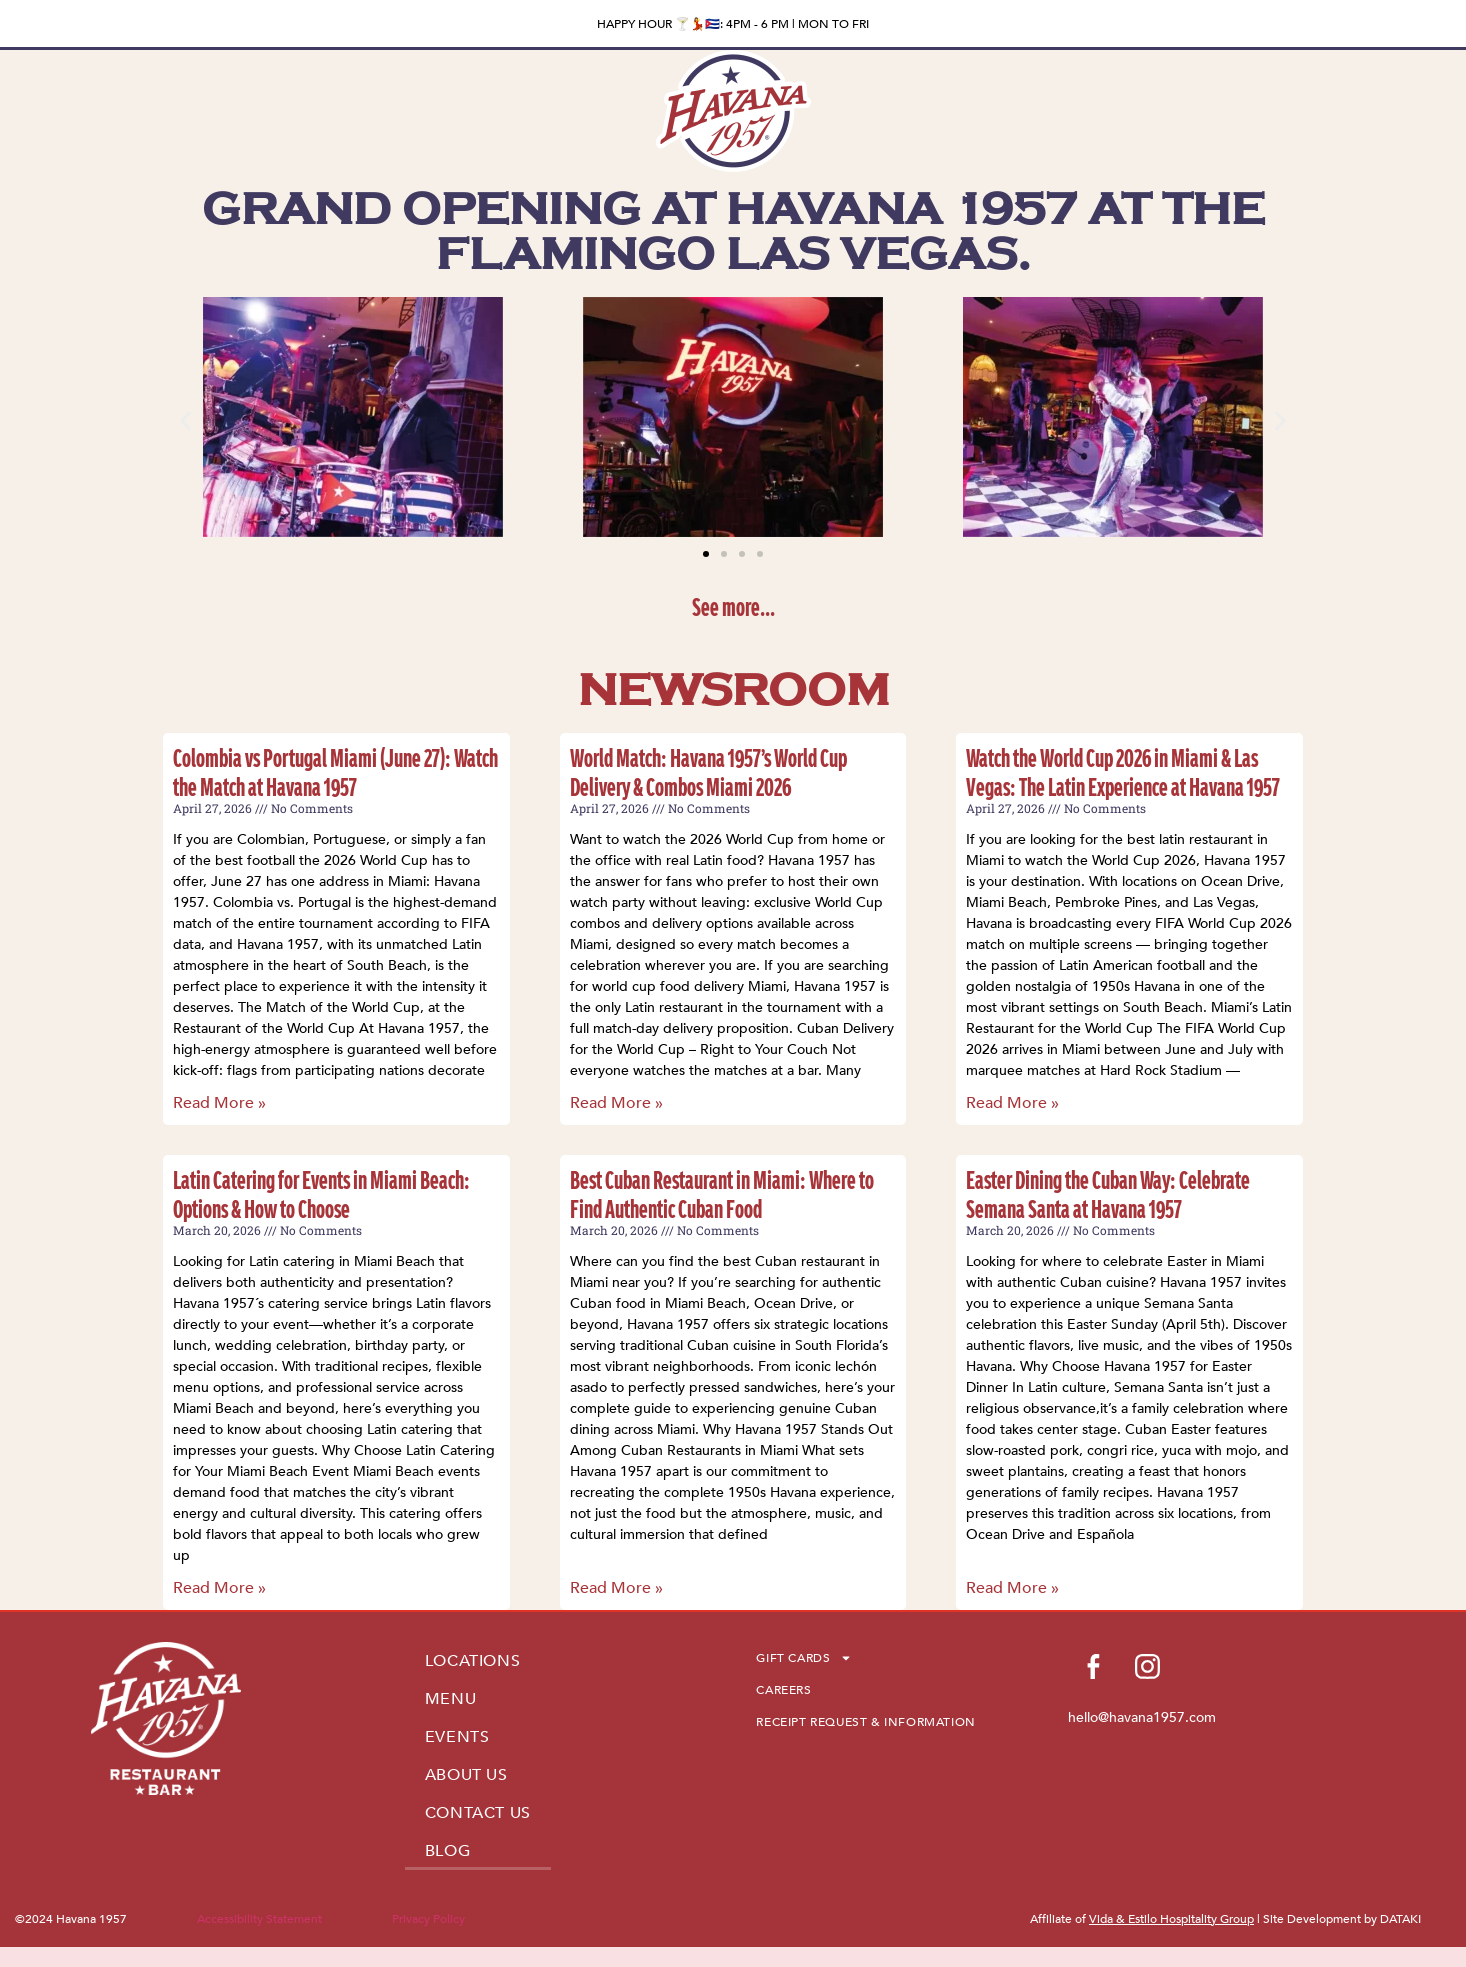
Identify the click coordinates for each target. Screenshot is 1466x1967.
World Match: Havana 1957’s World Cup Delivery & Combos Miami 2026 (708, 771)
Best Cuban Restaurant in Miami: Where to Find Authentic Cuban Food (722, 1193)
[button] (185, 420)
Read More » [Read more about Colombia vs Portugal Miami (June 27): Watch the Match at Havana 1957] (219, 1103)
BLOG (447, 1851)
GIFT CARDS (804, 1658)
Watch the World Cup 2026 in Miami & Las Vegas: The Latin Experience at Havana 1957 (1123, 771)
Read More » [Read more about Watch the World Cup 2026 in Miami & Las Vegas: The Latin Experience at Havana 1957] (1012, 1103)
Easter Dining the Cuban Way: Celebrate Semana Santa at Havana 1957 (1108, 1193)
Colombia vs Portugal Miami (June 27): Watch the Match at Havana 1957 (335, 771)
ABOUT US (466, 1775)
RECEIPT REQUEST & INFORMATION (865, 1722)
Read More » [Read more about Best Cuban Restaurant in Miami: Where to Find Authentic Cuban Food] (616, 1588)
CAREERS (783, 1690)
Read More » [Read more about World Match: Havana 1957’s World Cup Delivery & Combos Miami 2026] (616, 1103)
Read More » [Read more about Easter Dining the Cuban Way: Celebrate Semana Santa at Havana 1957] (1012, 1588)
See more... (733, 606)
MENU (450, 1699)
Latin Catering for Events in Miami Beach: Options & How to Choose (321, 1193)
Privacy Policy (428, 1919)
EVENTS (457, 1737)
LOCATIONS (472, 1661)
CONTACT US (478, 1813)
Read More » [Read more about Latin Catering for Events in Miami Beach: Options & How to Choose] (219, 1588)
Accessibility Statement (259, 1919)
